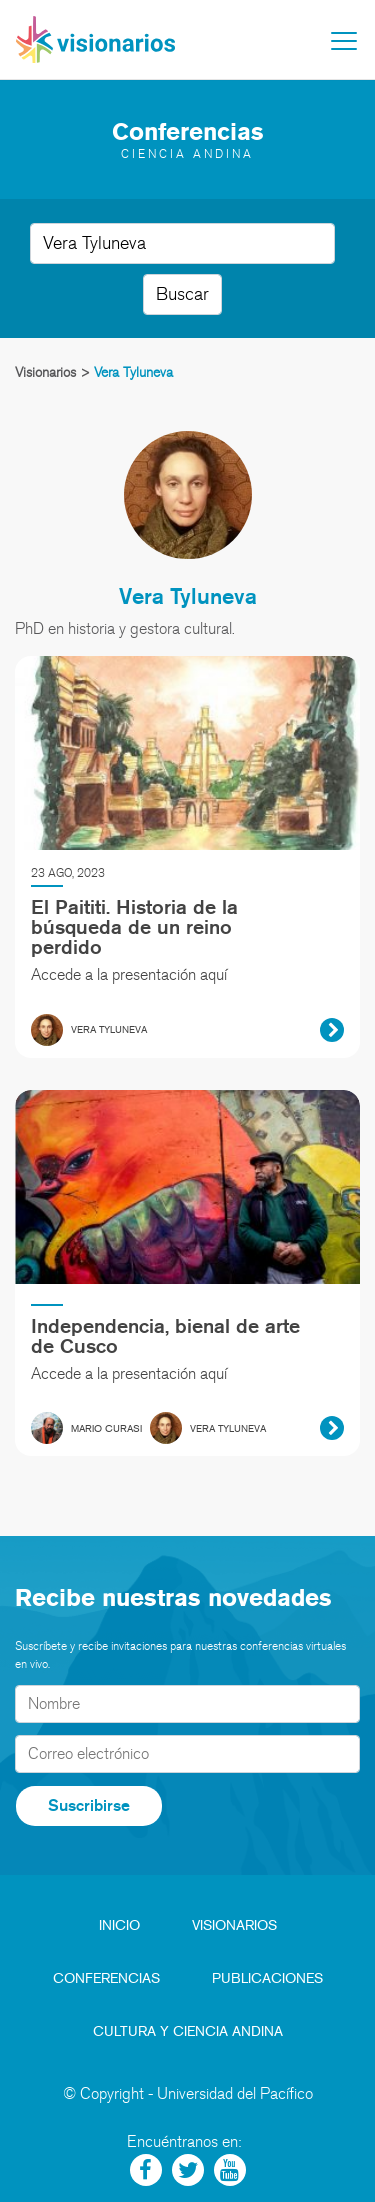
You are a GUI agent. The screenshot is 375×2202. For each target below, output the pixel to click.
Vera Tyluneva (188, 595)
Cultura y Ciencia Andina (188, 2031)
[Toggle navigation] (344, 41)
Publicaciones (267, 1978)
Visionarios (234, 1925)
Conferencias (106, 1978)
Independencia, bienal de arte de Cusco (165, 1336)
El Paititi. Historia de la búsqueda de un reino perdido (134, 927)
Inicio (119, 1925)
